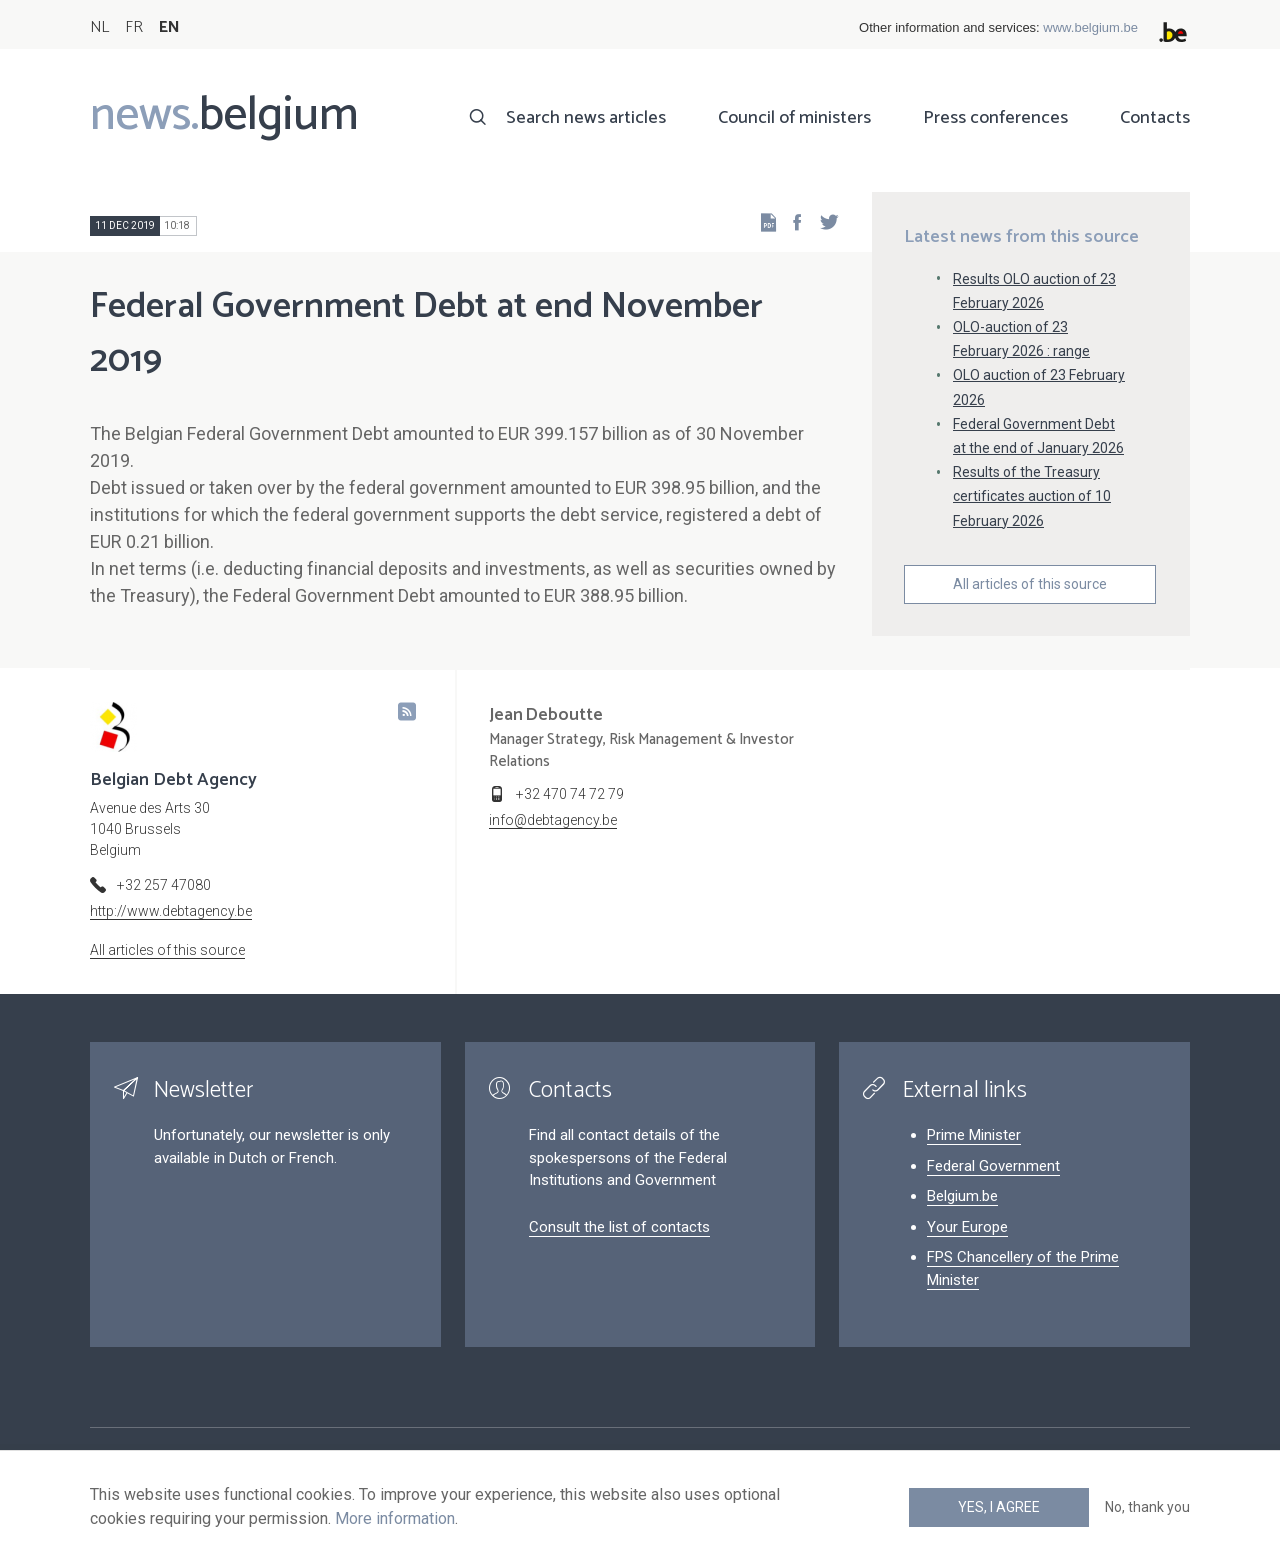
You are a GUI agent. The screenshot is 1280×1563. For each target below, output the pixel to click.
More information (395, 1518)
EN (169, 27)
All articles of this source (1030, 584)
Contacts (1155, 118)
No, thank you (1147, 1507)
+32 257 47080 (164, 885)
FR (134, 27)
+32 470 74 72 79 (570, 794)
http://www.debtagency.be (171, 911)
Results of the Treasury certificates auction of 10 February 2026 (1032, 496)
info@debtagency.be (553, 820)
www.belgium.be (1090, 27)
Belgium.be (962, 1196)
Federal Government (993, 1166)
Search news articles (586, 118)
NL (99, 27)
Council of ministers (794, 118)
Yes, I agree (999, 1507)
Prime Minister (974, 1135)
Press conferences (995, 118)
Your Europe (967, 1227)
